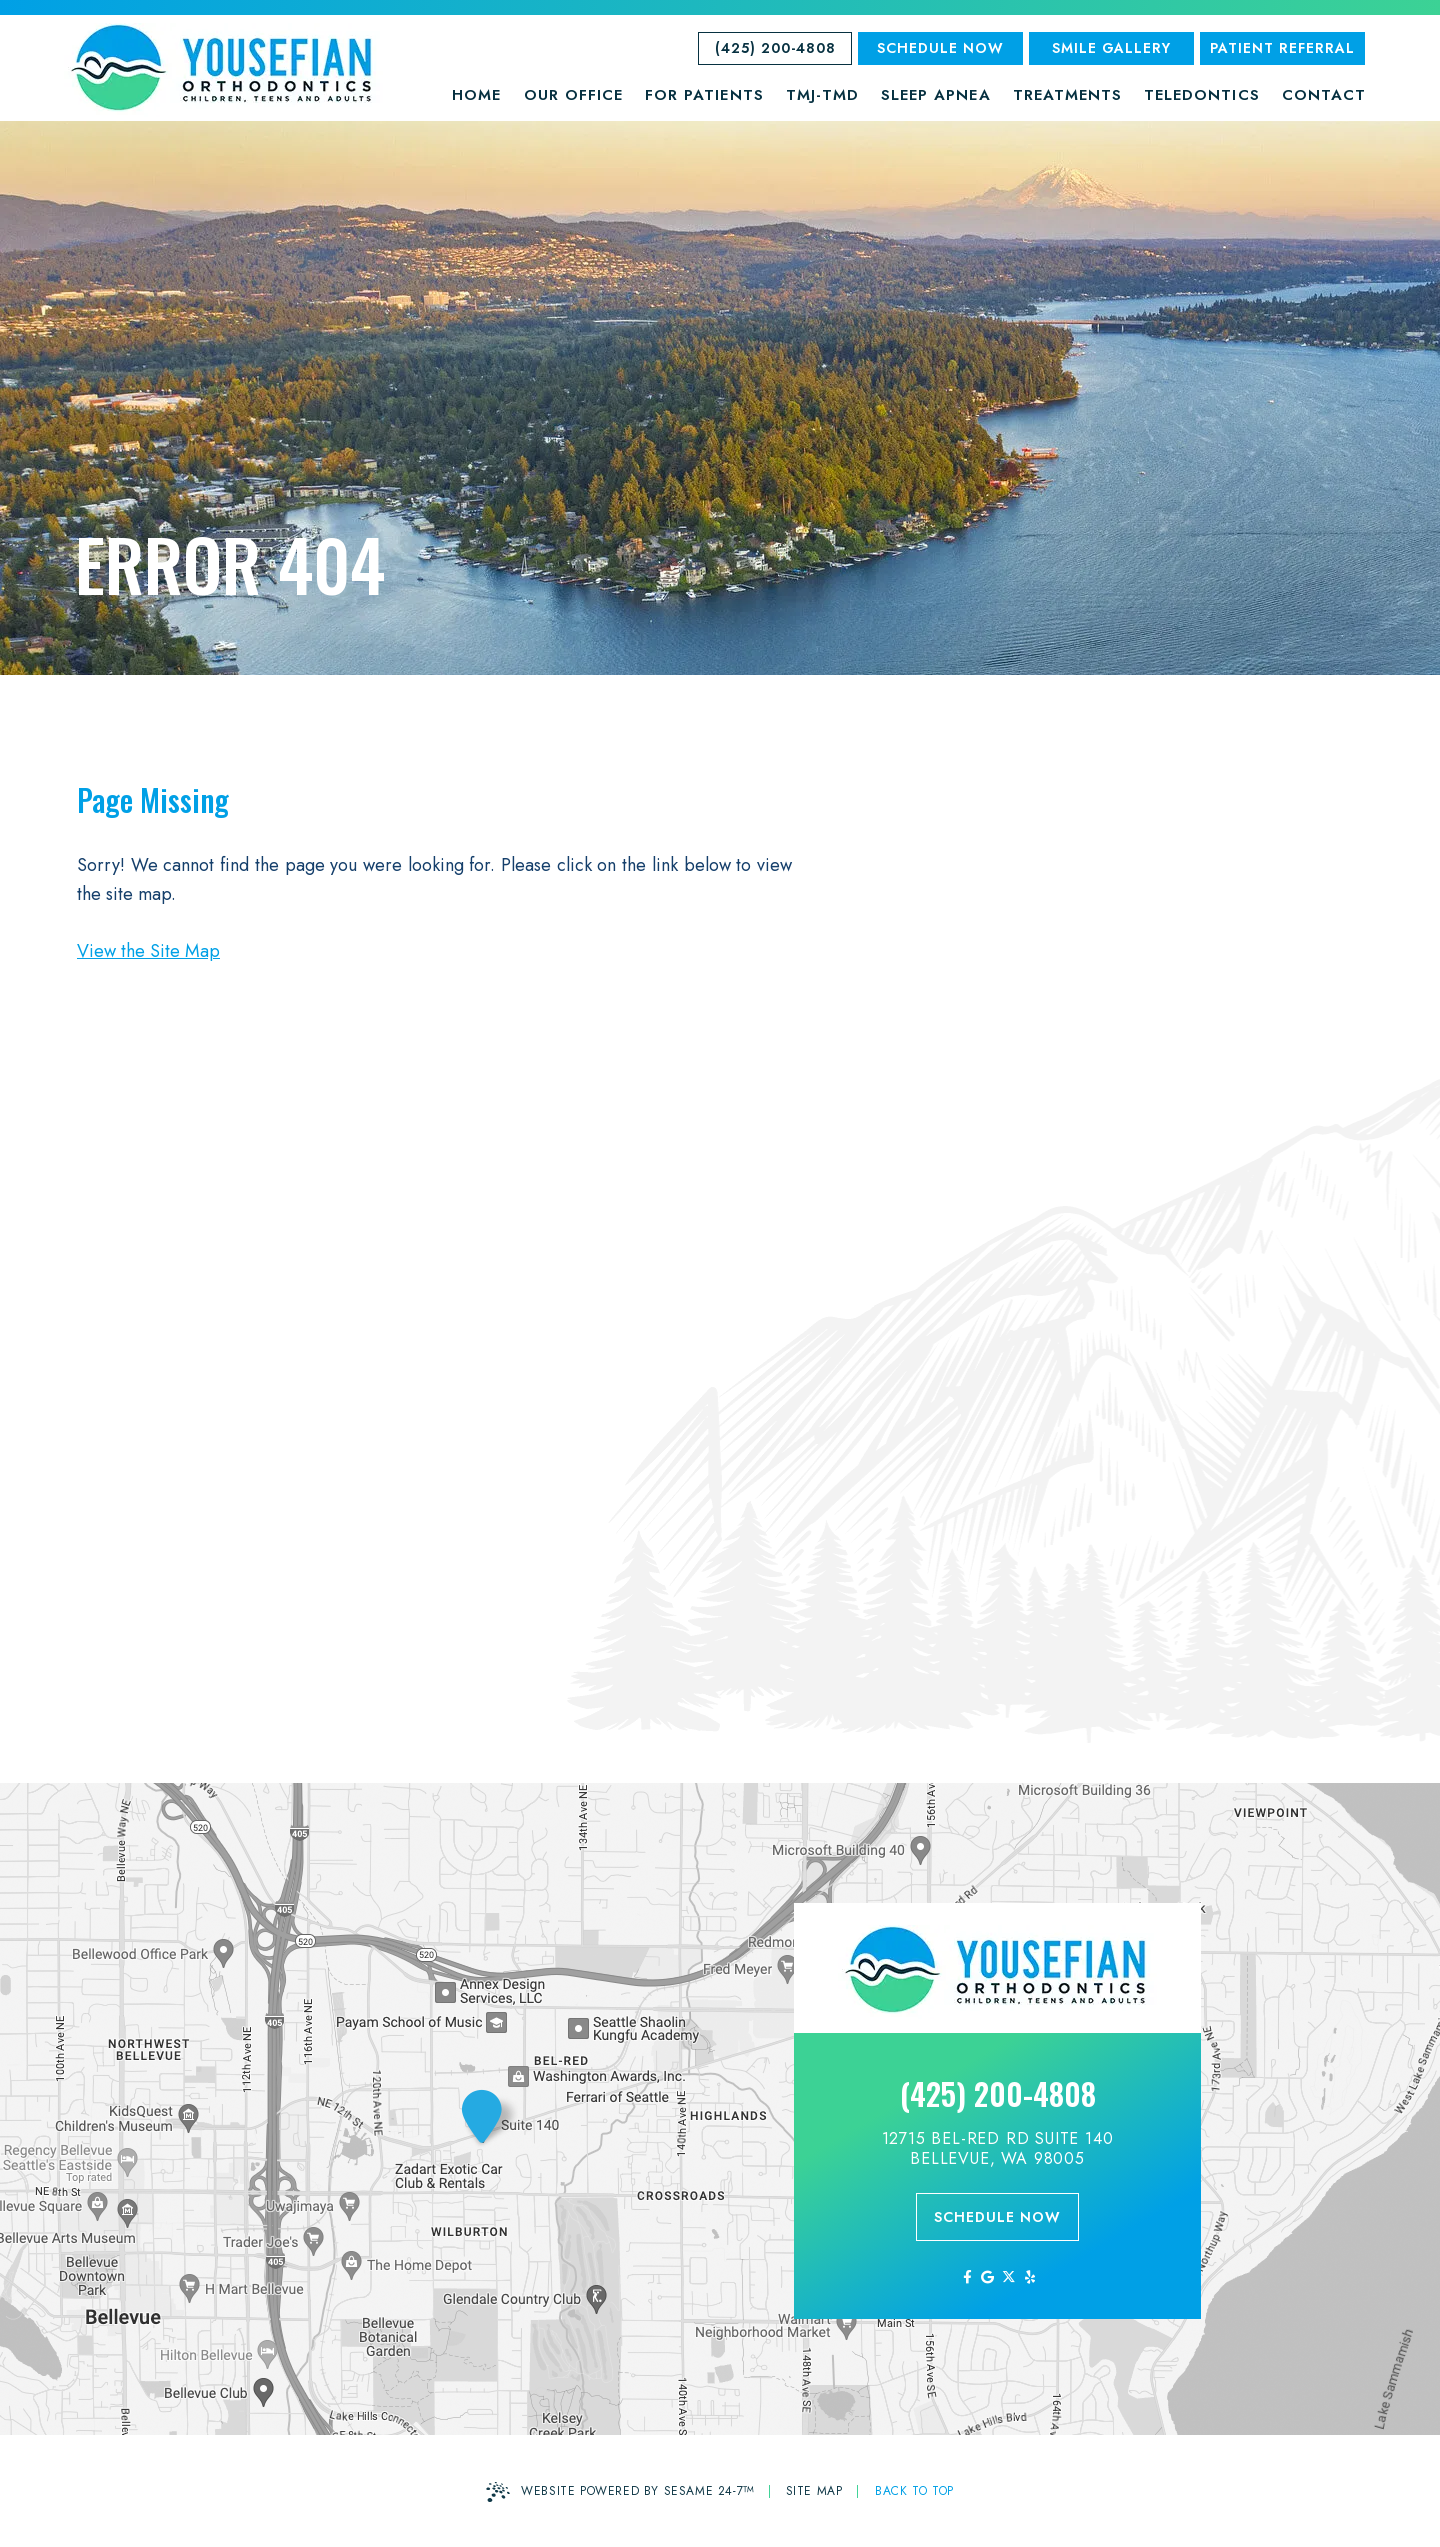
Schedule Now (940, 48)
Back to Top (914, 2491)
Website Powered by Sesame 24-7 (620, 2492)
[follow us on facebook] (966, 2277)
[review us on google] (987, 2277)
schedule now (997, 2217)
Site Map (814, 2491)
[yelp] (1029, 2277)
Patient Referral (1282, 48)
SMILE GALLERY (1112, 48)
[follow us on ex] (1008, 2277)
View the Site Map (148, 951)
